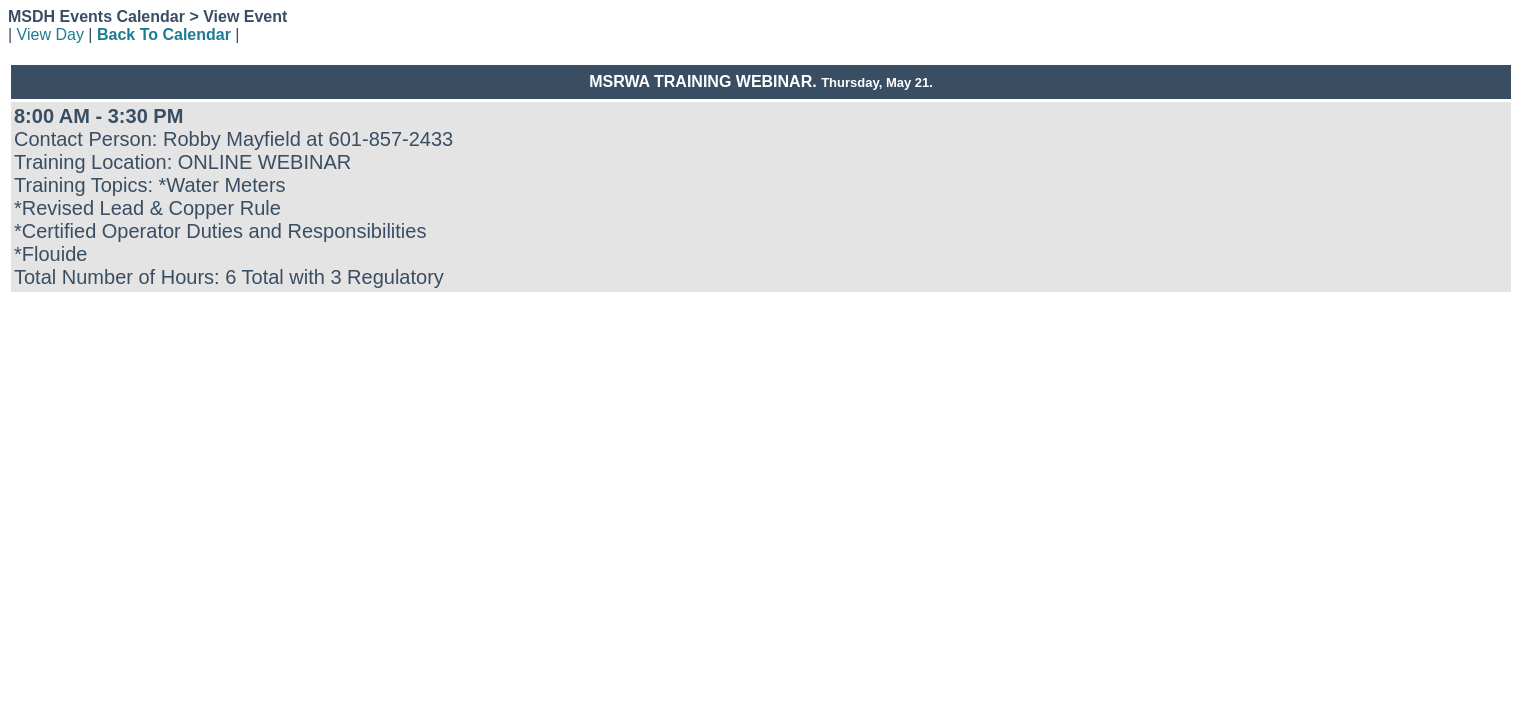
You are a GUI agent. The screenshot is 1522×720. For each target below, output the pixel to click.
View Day (50, 34)
